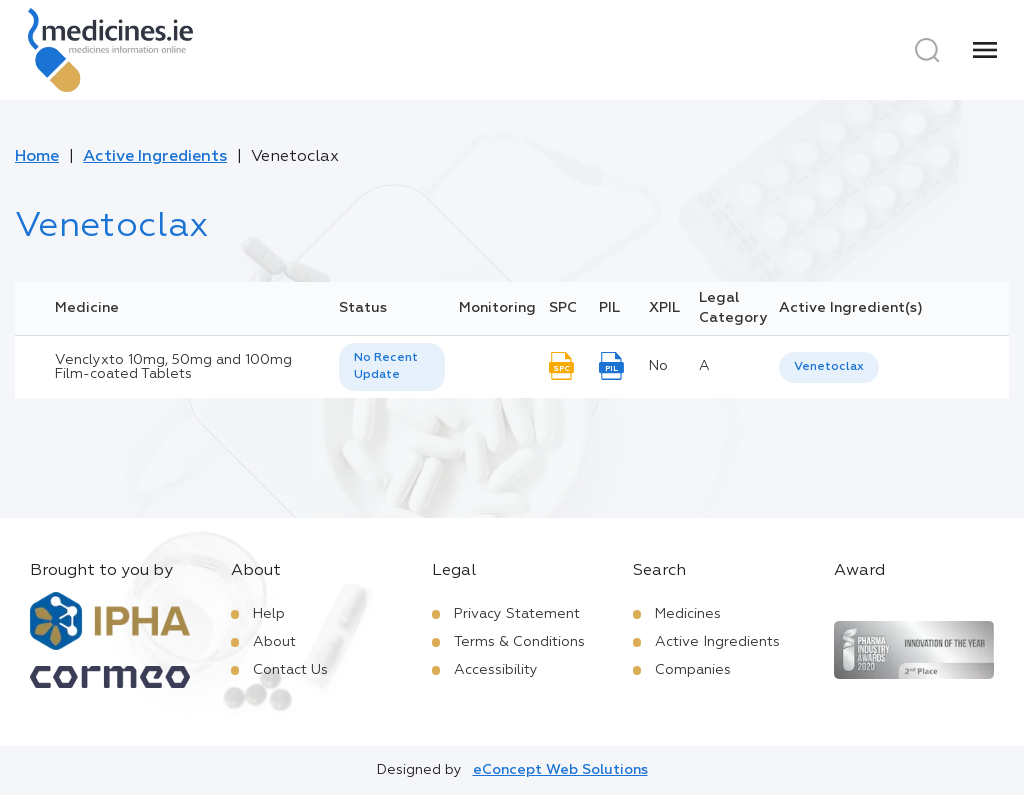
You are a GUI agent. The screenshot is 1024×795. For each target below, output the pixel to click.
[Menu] (985, 50)
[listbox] (392, 367)
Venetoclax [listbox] (829, 367)
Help (269, 614)
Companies (693, 670)
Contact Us (290, 670)
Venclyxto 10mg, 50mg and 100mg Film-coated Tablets (173, 367)
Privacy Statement (517, 614)
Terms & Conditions (519, 642)
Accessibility (496, 670)
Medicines (688, 614)
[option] (829, 367)
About (274, 642)
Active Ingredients (155, 157)
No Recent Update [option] (386, 366)
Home (37, 157)
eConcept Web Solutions (560, 770)
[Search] (927, 50)
